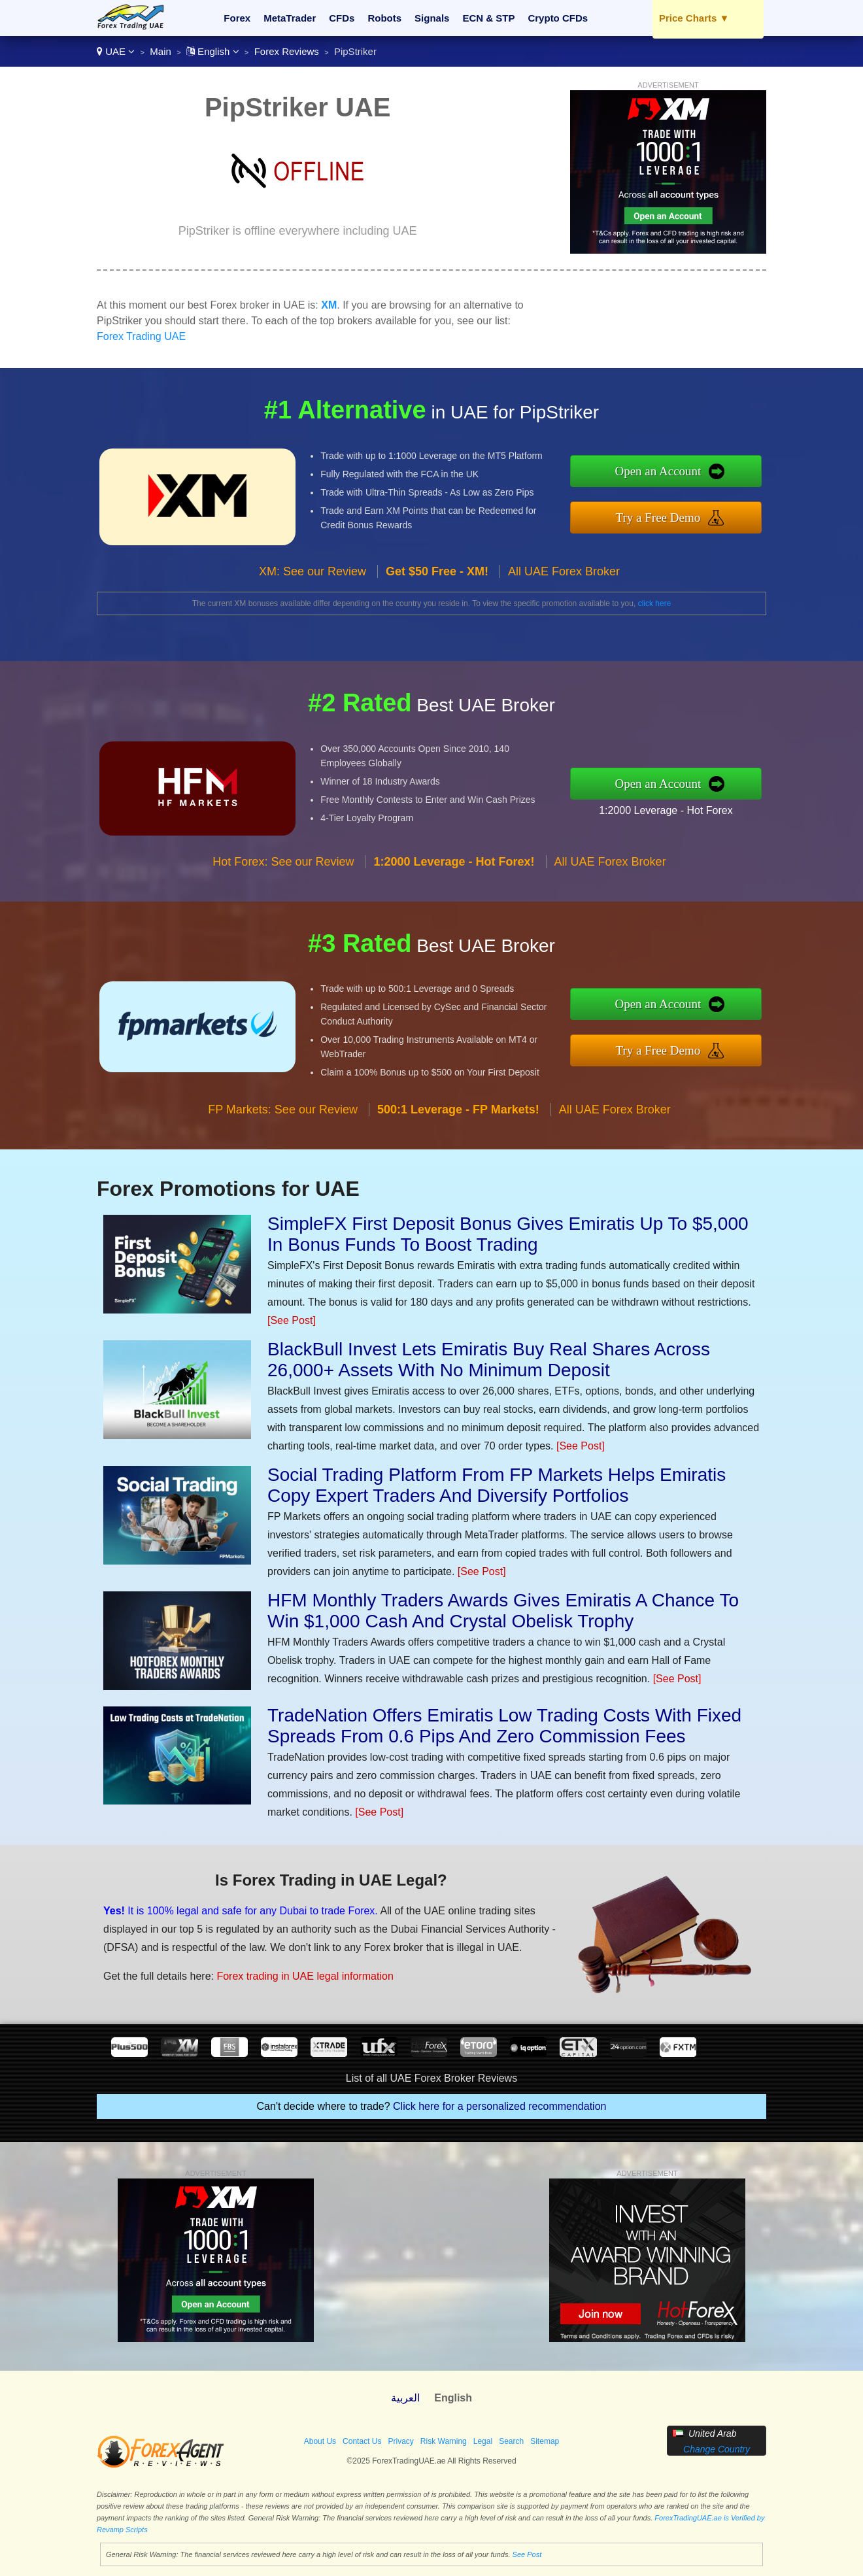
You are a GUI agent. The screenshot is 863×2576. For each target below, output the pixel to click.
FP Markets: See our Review (283, 1109)
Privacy (400, 2441)
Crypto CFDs (558, 18)
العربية (405, 2397)
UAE (116, 51)
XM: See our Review (312, 571)
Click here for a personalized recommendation (499, 2106)
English (212, 51)
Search (511, 2441)
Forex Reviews (286, 51)
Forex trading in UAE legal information (304, 1976)
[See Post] (291, 1320)
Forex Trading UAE (141, 336)
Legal (482, 2441)
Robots (384, 18)
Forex (237, 18)
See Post (527, 2554)
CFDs (341, 18)
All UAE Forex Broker (564, 571)
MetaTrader (289, 18)
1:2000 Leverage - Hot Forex (666, 810)
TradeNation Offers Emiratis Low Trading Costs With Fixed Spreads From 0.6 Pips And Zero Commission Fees (504, 1725)
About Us (320, 2441)
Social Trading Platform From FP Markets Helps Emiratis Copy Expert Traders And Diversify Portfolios (496, 1485)
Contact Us (362, 2441)
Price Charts (694, 18)
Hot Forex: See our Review (283, 861)
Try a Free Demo (658, 517)
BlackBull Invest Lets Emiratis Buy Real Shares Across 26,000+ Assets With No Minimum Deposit (488, 1359)
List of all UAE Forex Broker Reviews (431, 2078)
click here (654, 603)
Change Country (716, 2449)
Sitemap (544, 2441)
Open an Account (658, 471)
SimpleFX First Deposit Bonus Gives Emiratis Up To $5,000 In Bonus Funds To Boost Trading (508, 1234)
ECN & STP (488, 18)
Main (160, 51)
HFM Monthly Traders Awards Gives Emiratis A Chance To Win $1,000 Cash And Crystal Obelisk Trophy (503, 1610)
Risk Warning (443, 2441)
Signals (432, 18)
